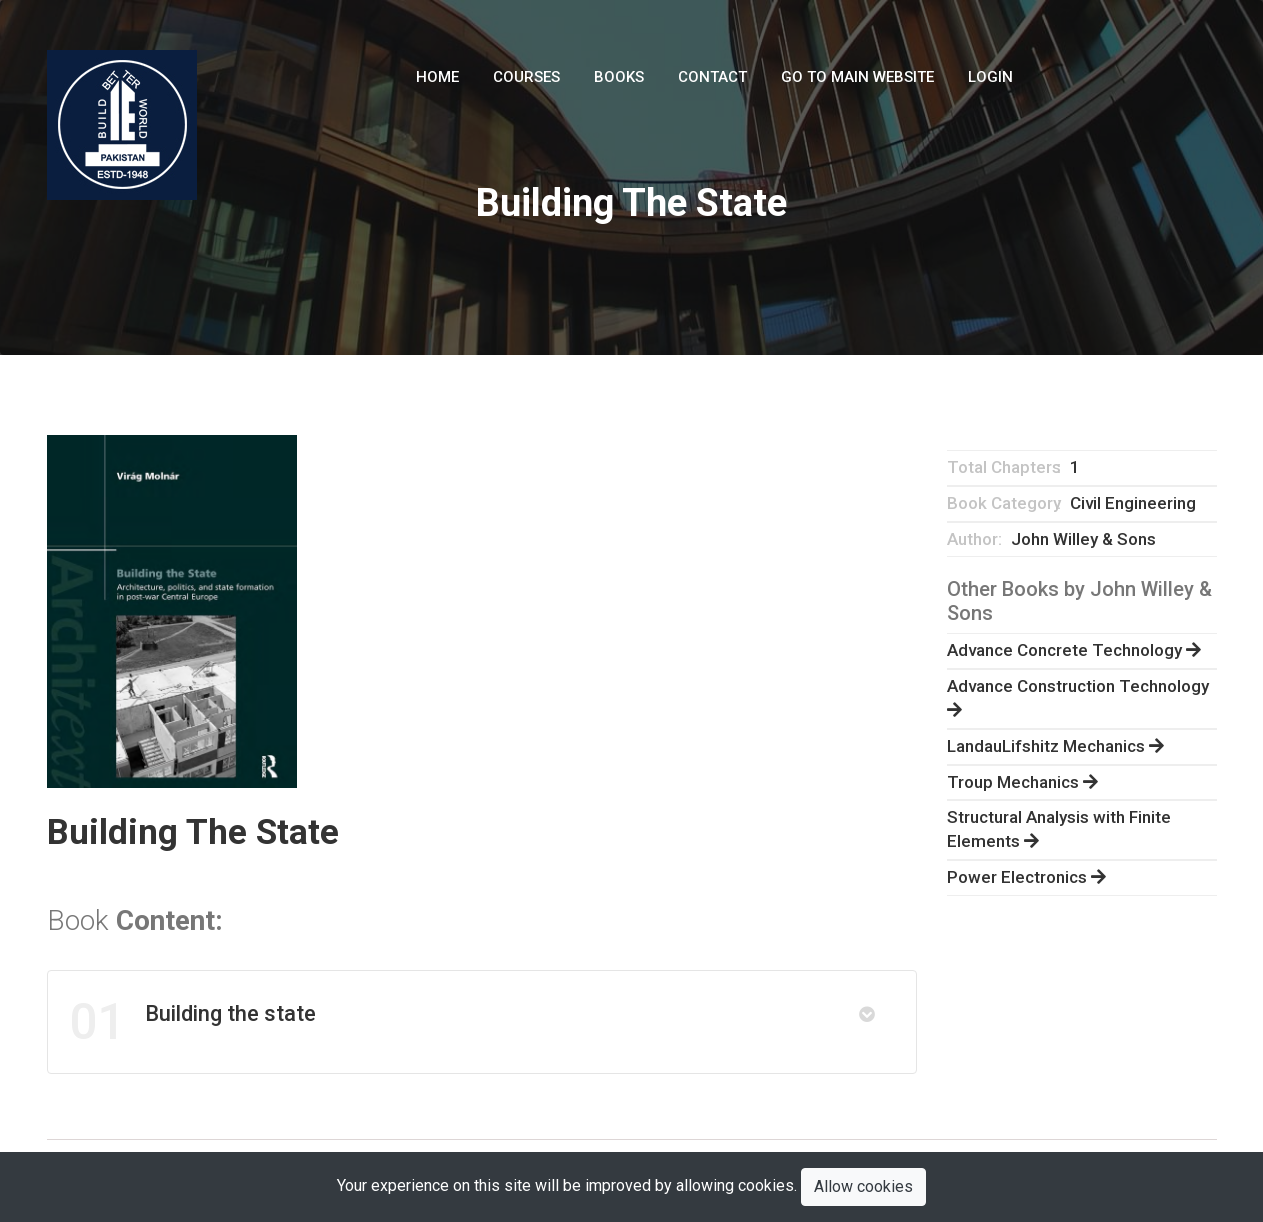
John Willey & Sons (1083, 539)
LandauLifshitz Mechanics (1055, 746)
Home (437, 77)
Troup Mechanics (1022, 782)
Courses (526, 77)
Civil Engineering (1133, 503)
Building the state (192, 1022)
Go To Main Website (857, 77)
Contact (712, 77)
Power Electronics (1026, 877)
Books (619, 77)
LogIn (990, 77)
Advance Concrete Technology (1074, 650)
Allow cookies (863, 1186)
